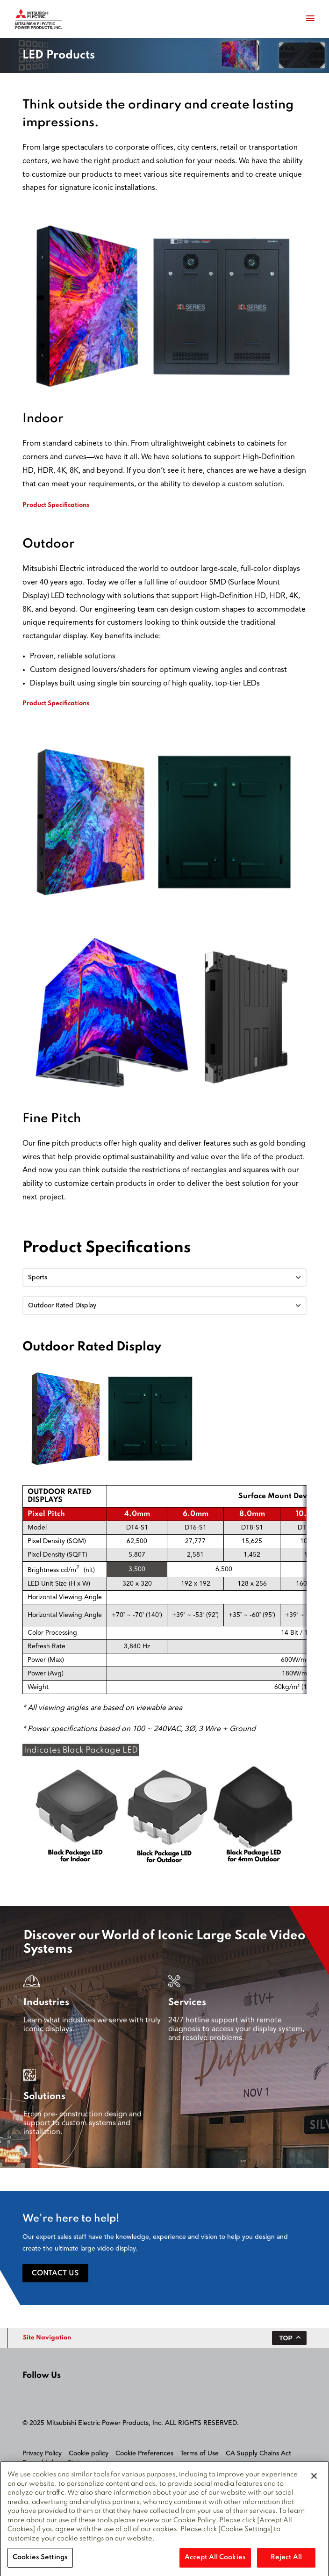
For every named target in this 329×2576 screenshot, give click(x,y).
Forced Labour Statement (60, 2463)
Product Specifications (55, 505)
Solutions (44, 2096)
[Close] (314, 2478)
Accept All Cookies (215, 2560)
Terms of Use (199, 2453)
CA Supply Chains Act (258, 2453)
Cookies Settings (40, 2560)
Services (187, 2002)
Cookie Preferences (144, 2453)
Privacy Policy (42, 2453)
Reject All (286, 2560)
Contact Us (55, 2273)
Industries (46, 2002)
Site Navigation (47, 2338)
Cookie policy (88, 2453)
